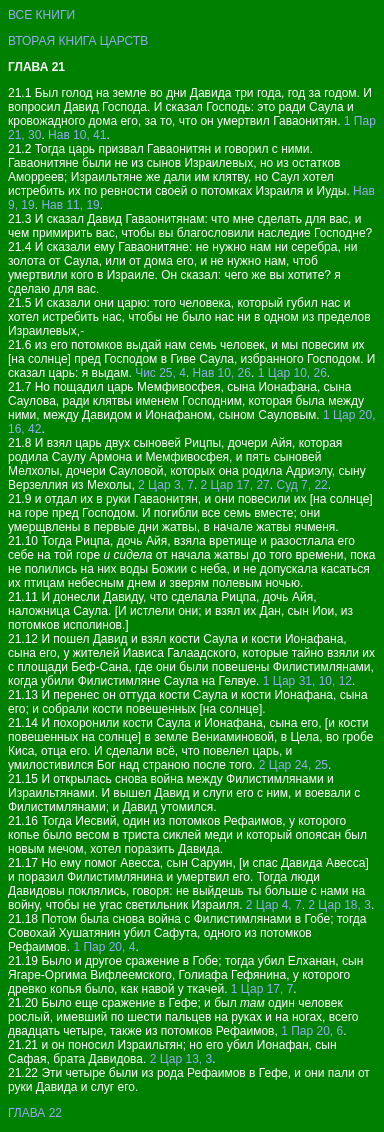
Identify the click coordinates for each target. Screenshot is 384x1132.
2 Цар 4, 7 (274, 905)
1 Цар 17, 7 (262, 989)
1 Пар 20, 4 (104, 947)
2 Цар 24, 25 (293, 765)
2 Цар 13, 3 (181, 1059)
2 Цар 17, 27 (235, 485)
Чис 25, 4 (160, 373)
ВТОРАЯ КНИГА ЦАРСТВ (78, 41)
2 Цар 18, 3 (339, 905)
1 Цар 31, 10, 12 (307, 681)
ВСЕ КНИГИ (41, 15)
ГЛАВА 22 (35, 1113)
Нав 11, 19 (70, 205)
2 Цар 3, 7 (166, 485)
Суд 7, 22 (301, 485)
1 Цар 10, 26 (292, 373)
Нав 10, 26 (222, 373)
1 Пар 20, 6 (312, 1031)
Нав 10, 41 (77, 135)
